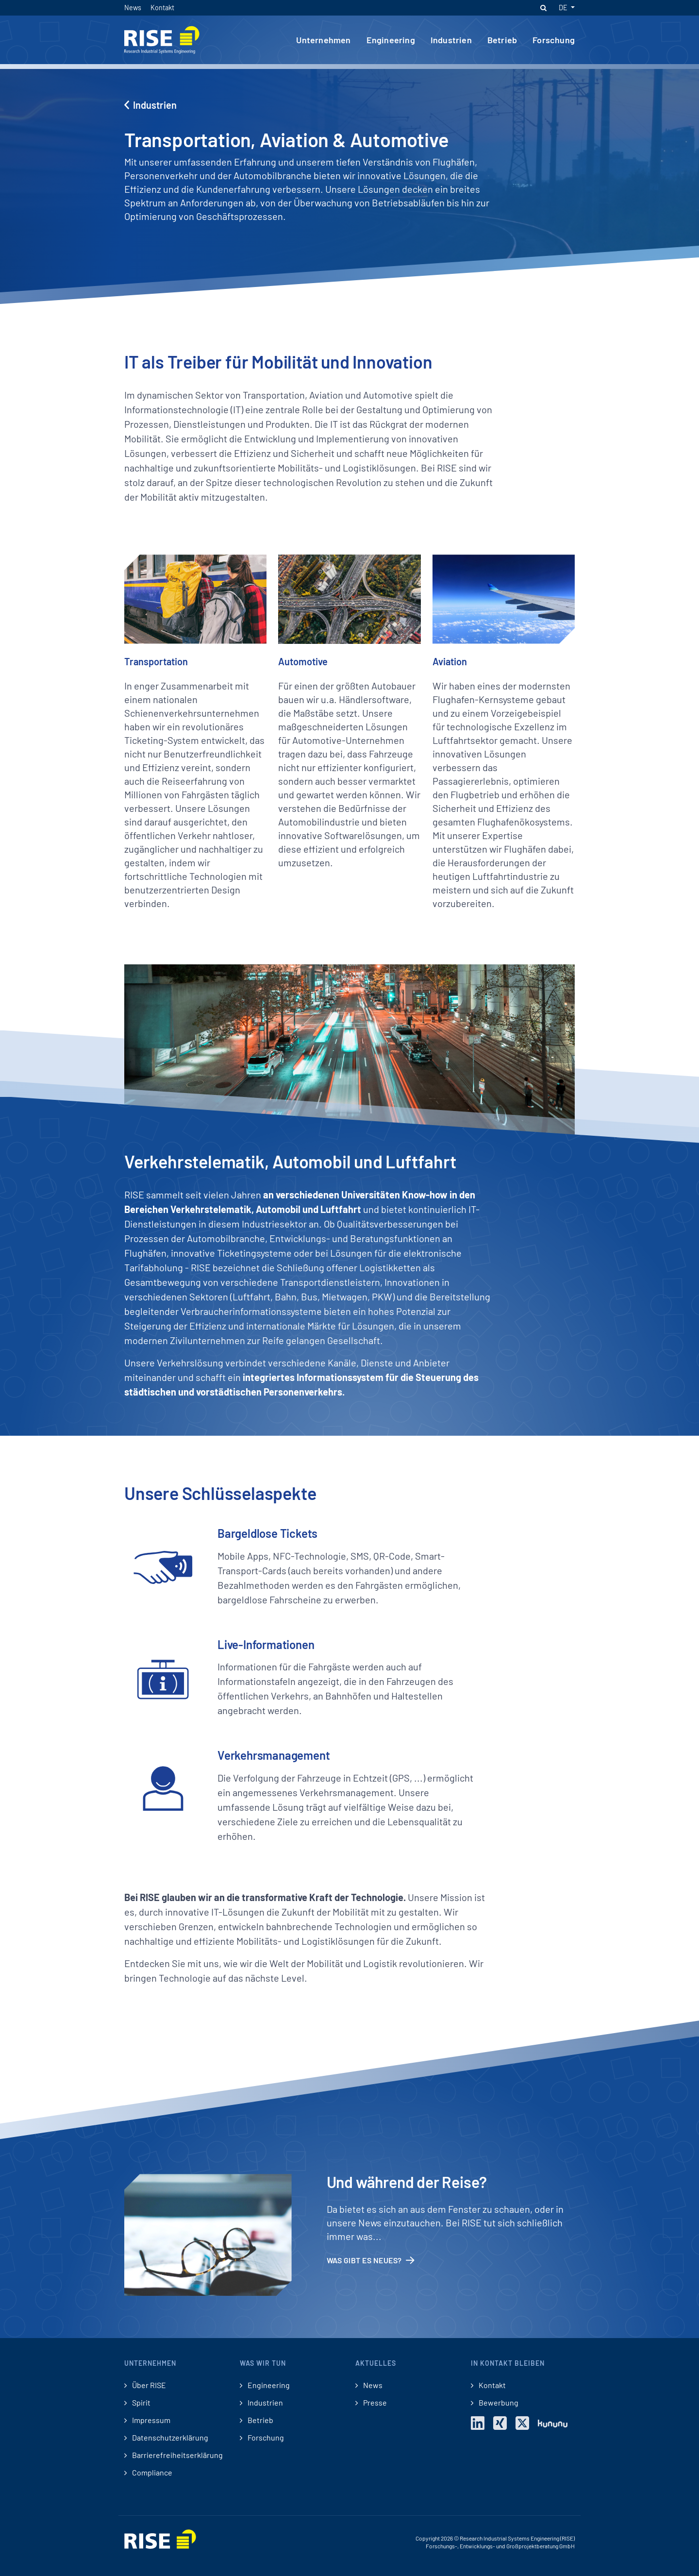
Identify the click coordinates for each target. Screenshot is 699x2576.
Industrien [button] (451, 39)
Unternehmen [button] (323, 39)
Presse (371, 2403)
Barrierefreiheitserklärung (173, 2455)
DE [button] (564, 7)
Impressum (147, 2420)
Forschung (262, 2437)
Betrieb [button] (502, 39)
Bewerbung (494, 2403)
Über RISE (145, 2385)
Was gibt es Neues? (371, 2260)
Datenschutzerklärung (166, 2437)
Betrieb (256, 2420)
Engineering (265, 2385)
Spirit (137, 2403)
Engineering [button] (390, 39)
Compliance (148, 2472)
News (133, 7)
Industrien (150, 105)
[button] (543, 8)
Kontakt (162, 7)
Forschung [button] (554, 39)
